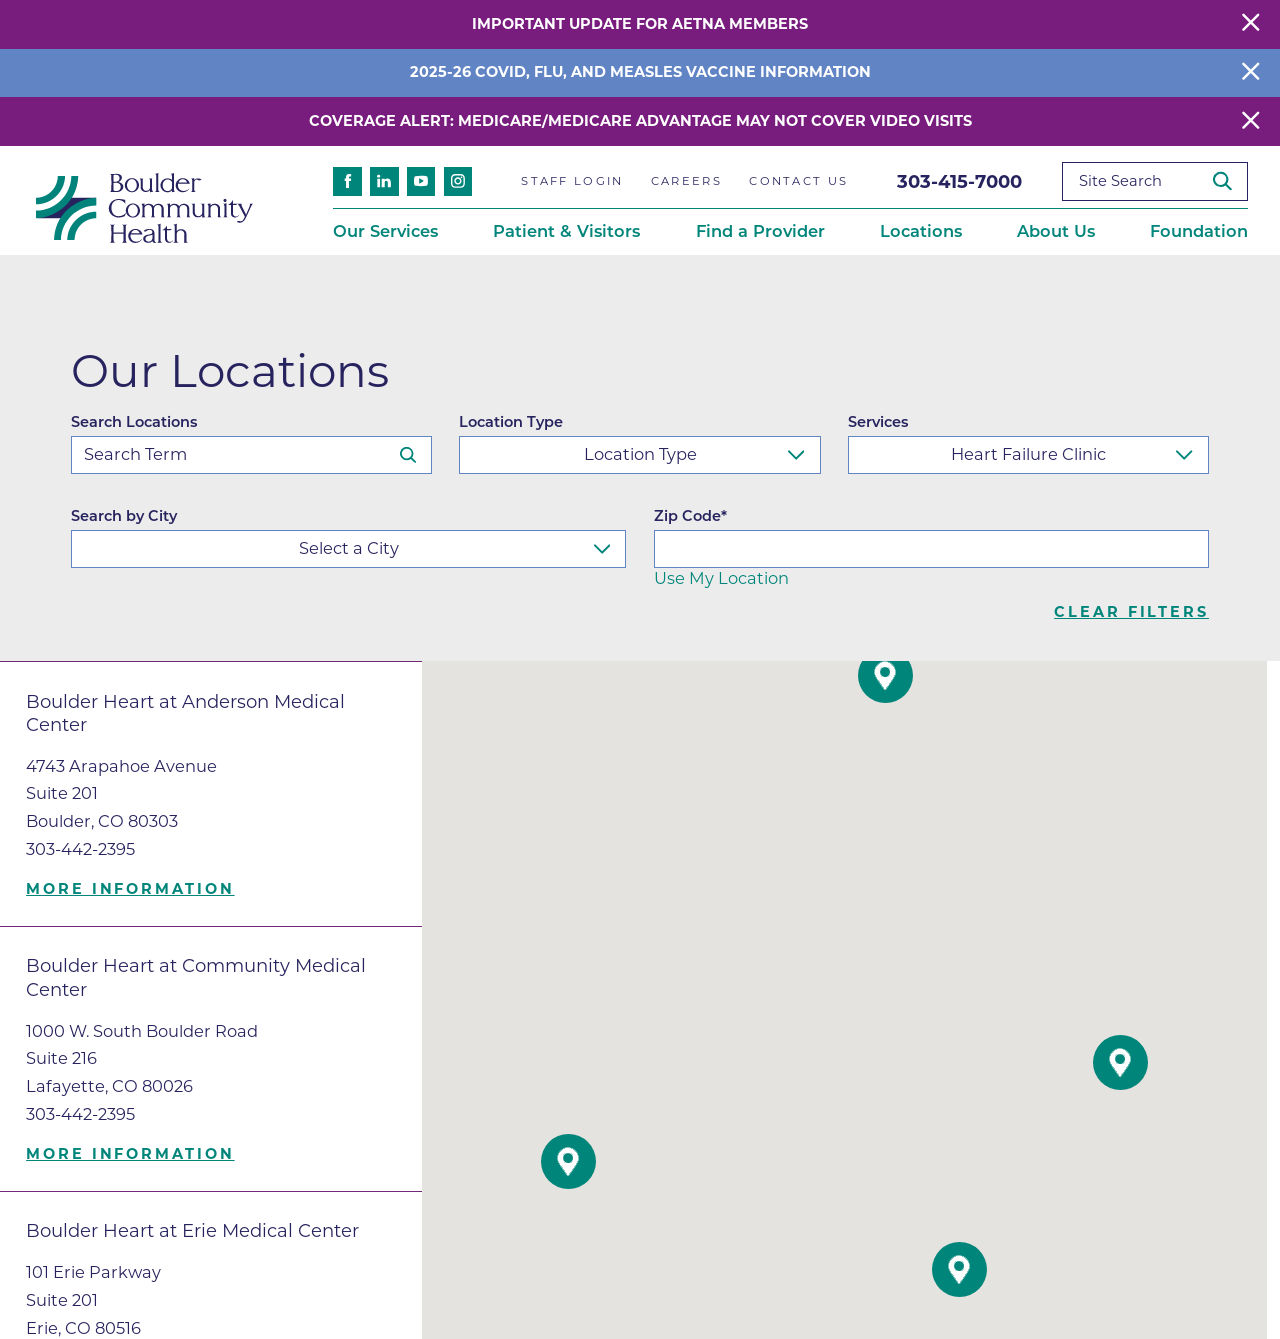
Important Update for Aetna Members (640, 24)
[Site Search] (1230, 181)
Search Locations (134, 422)
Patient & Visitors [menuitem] (566, 231)
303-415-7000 (959, 181)
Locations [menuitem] (921, 231)
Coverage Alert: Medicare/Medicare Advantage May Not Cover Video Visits (640, 121)
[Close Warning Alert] (1251, 24)
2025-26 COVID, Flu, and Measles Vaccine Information (640, 72)
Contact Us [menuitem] (798, 181)
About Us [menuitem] (1056, 231)
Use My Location (721, 578)
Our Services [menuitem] (385, 231)
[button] (568, 1161)
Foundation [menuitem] (1199, 231)
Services (878, 422)
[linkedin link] (384, 181)
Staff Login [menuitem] (572, 181)
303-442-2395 (80, 849)
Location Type (511, 422)
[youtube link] (421, 181)
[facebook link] (347, 181)
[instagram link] (458, 181)
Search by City (124, 516)
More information (130, 889)
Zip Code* (690, 516)
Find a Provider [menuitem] (760, 231)
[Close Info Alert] (1251, 72)
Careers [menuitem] (686, 181)
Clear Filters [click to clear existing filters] (1131, 612)
